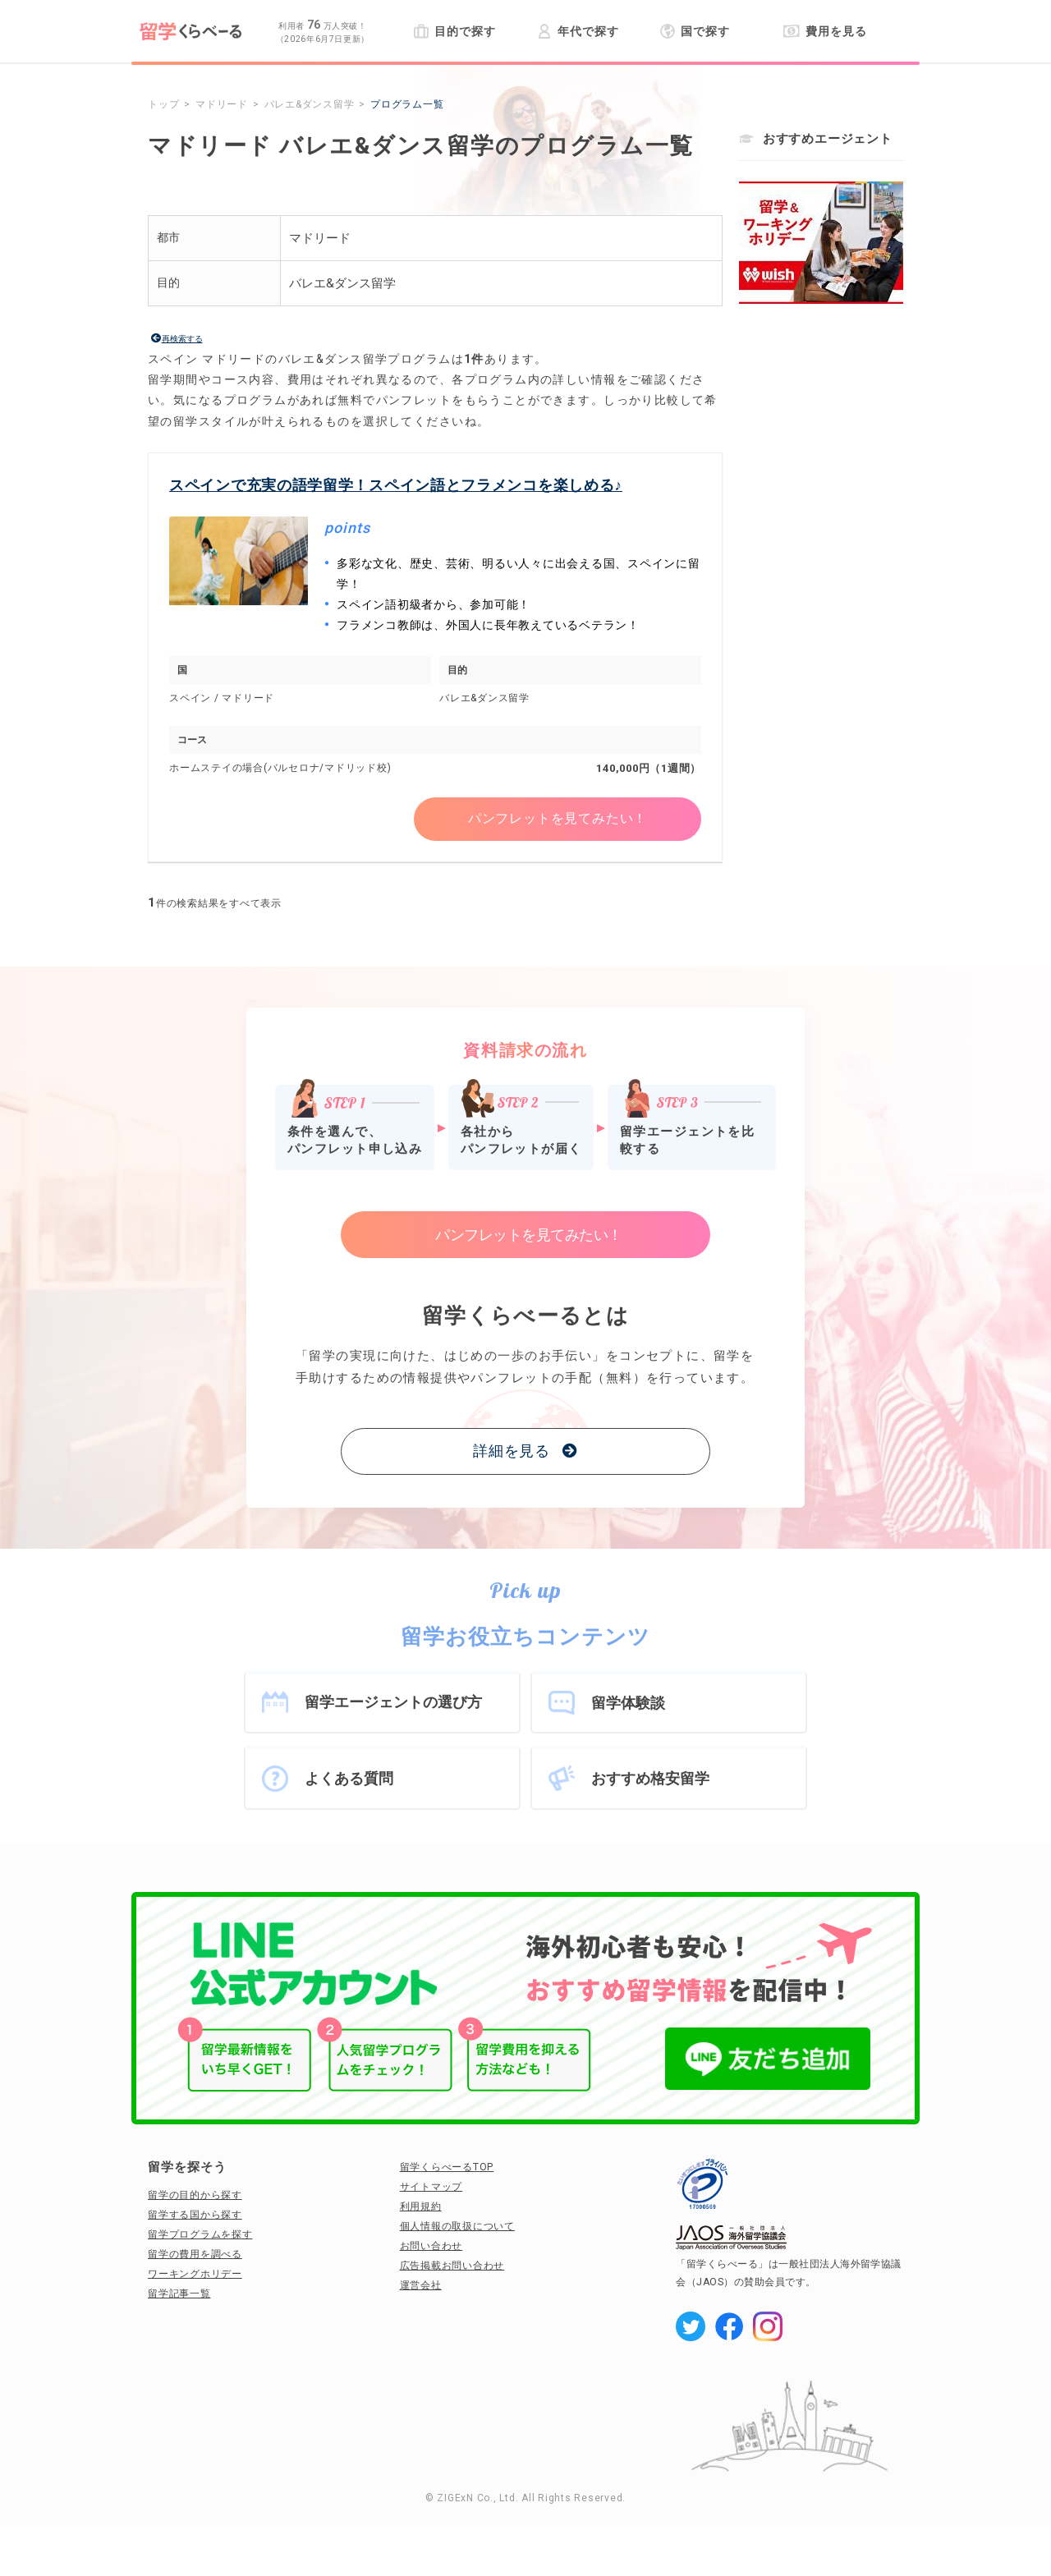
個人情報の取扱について (457, 2226)
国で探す (695, 31)
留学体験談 (628, 1702)
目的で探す (454, 31)
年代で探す (577, 31)
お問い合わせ (431, 2246)
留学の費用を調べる (195, 2254)
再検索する (182, 338)
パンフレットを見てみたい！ (557, 818)
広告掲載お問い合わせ (452, 2265)
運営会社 (421, 2285)
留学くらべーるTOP (447, 2167)
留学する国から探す (195, 2214)
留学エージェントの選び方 (393, 1701)
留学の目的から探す (195, 2195)
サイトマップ (431, 2187)
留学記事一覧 (179, 2293)
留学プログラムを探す (200, 2234)
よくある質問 (349, 1778)
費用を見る (824, 31)
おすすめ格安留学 (650, 1778)
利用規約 (421, 2206)
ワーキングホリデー (195, 2274)
